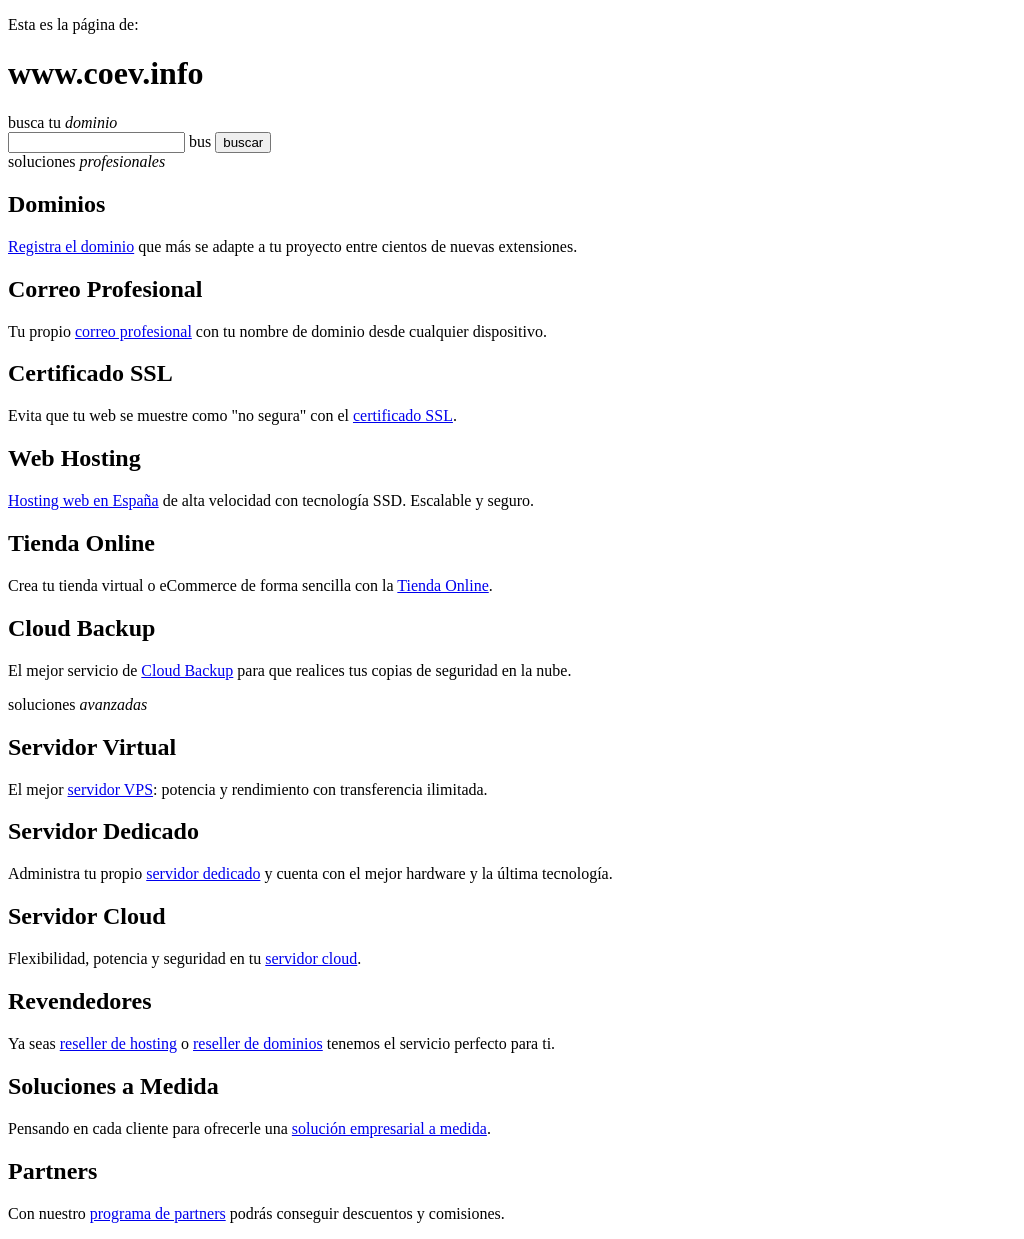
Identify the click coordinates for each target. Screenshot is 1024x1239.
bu (197, 141)
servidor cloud (311, 958)
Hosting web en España (83, 500)
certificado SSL (403, 415)
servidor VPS (111, 789)
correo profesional (133, 331)
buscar (237, 142)
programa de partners (158, 1213)
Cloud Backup (187, 670)
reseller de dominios (258, 1043)
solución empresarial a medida (389, 1128)
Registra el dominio (71, 246)
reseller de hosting (118, 1043)
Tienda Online (442, 585)
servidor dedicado (203, 873)
